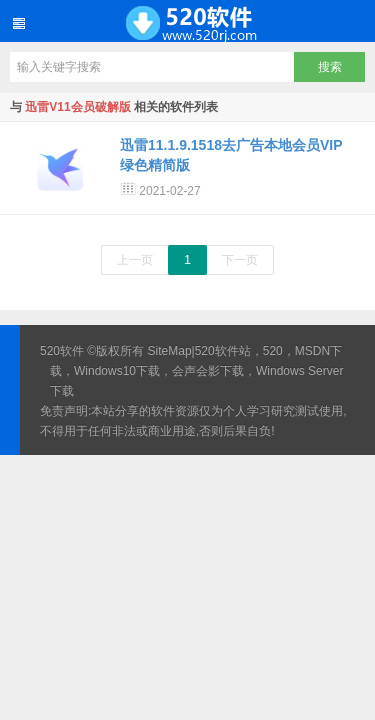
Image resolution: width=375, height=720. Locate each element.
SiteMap (170, 351)
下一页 (240, 260)
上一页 (135, 260)
